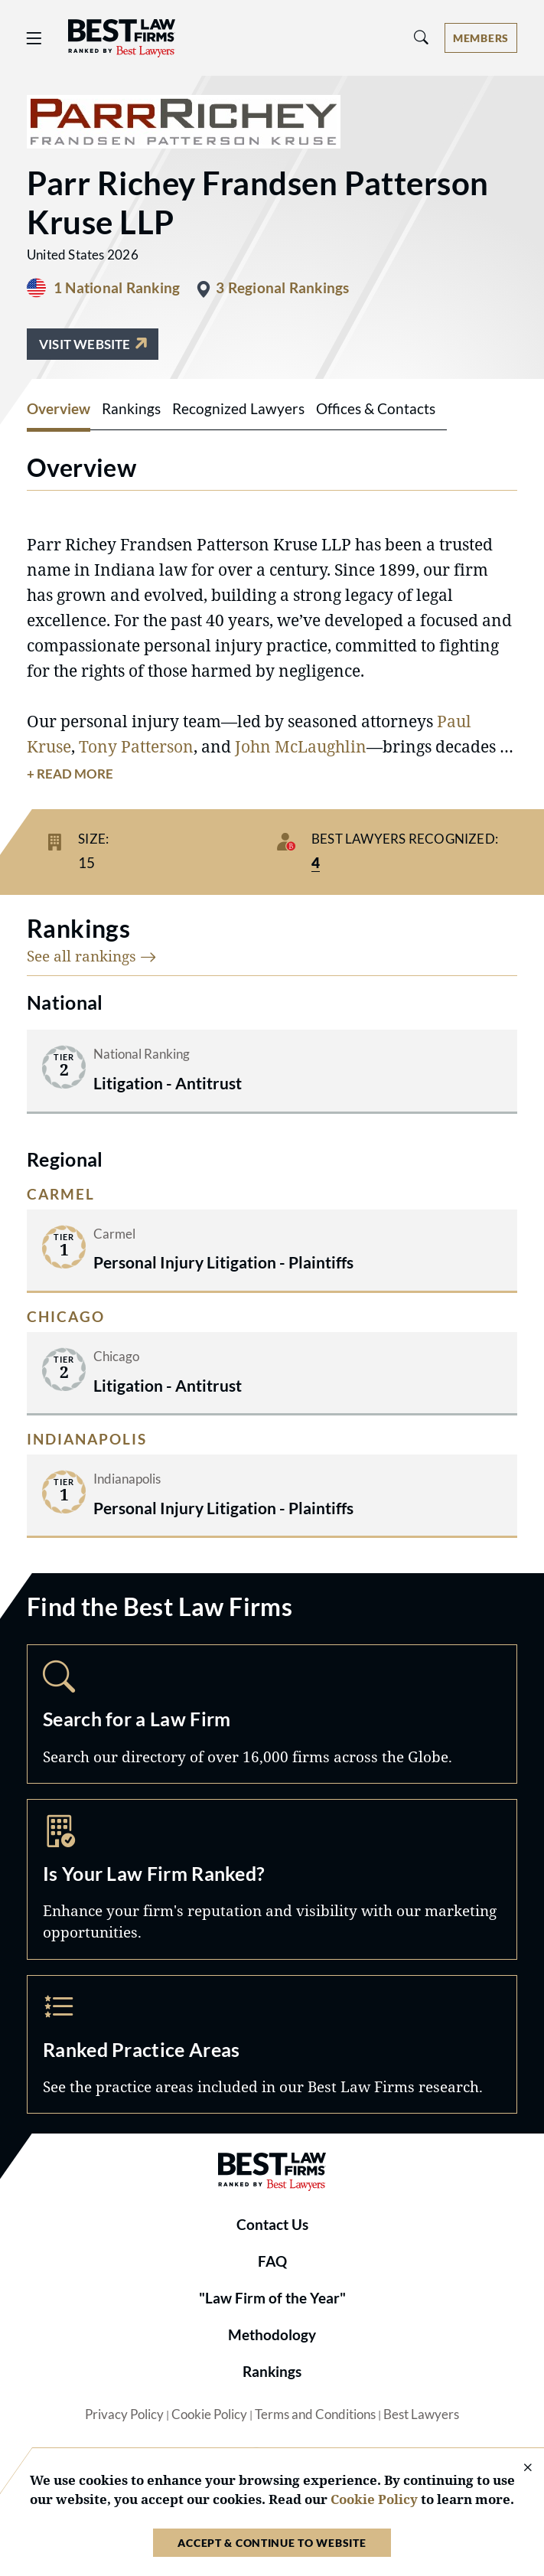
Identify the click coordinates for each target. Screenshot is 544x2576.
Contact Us (272, 2224)
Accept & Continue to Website (272, 2542)
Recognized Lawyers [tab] (238, 408)
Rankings (272, 2371)
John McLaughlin (300, 746)
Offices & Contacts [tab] (375, 408)
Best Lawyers (421, 2414)
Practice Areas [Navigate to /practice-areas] (272, 2045)
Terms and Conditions (315, 2414)
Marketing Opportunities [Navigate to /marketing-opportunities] (272, 1879)
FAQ (272, 2261)
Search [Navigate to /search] (272, 1714)
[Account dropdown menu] (481, 38)
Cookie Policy (209, 2414)
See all (92, 955)
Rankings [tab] (131, 408)
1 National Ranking (117, 287)
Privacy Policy (124, 2414)
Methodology (272, 2334)
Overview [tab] (58, 408)
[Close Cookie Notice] (518, 2468)
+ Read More (70, 774)
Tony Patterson (136, 746)
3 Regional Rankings (282, 287)
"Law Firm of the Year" (272, 2298)
